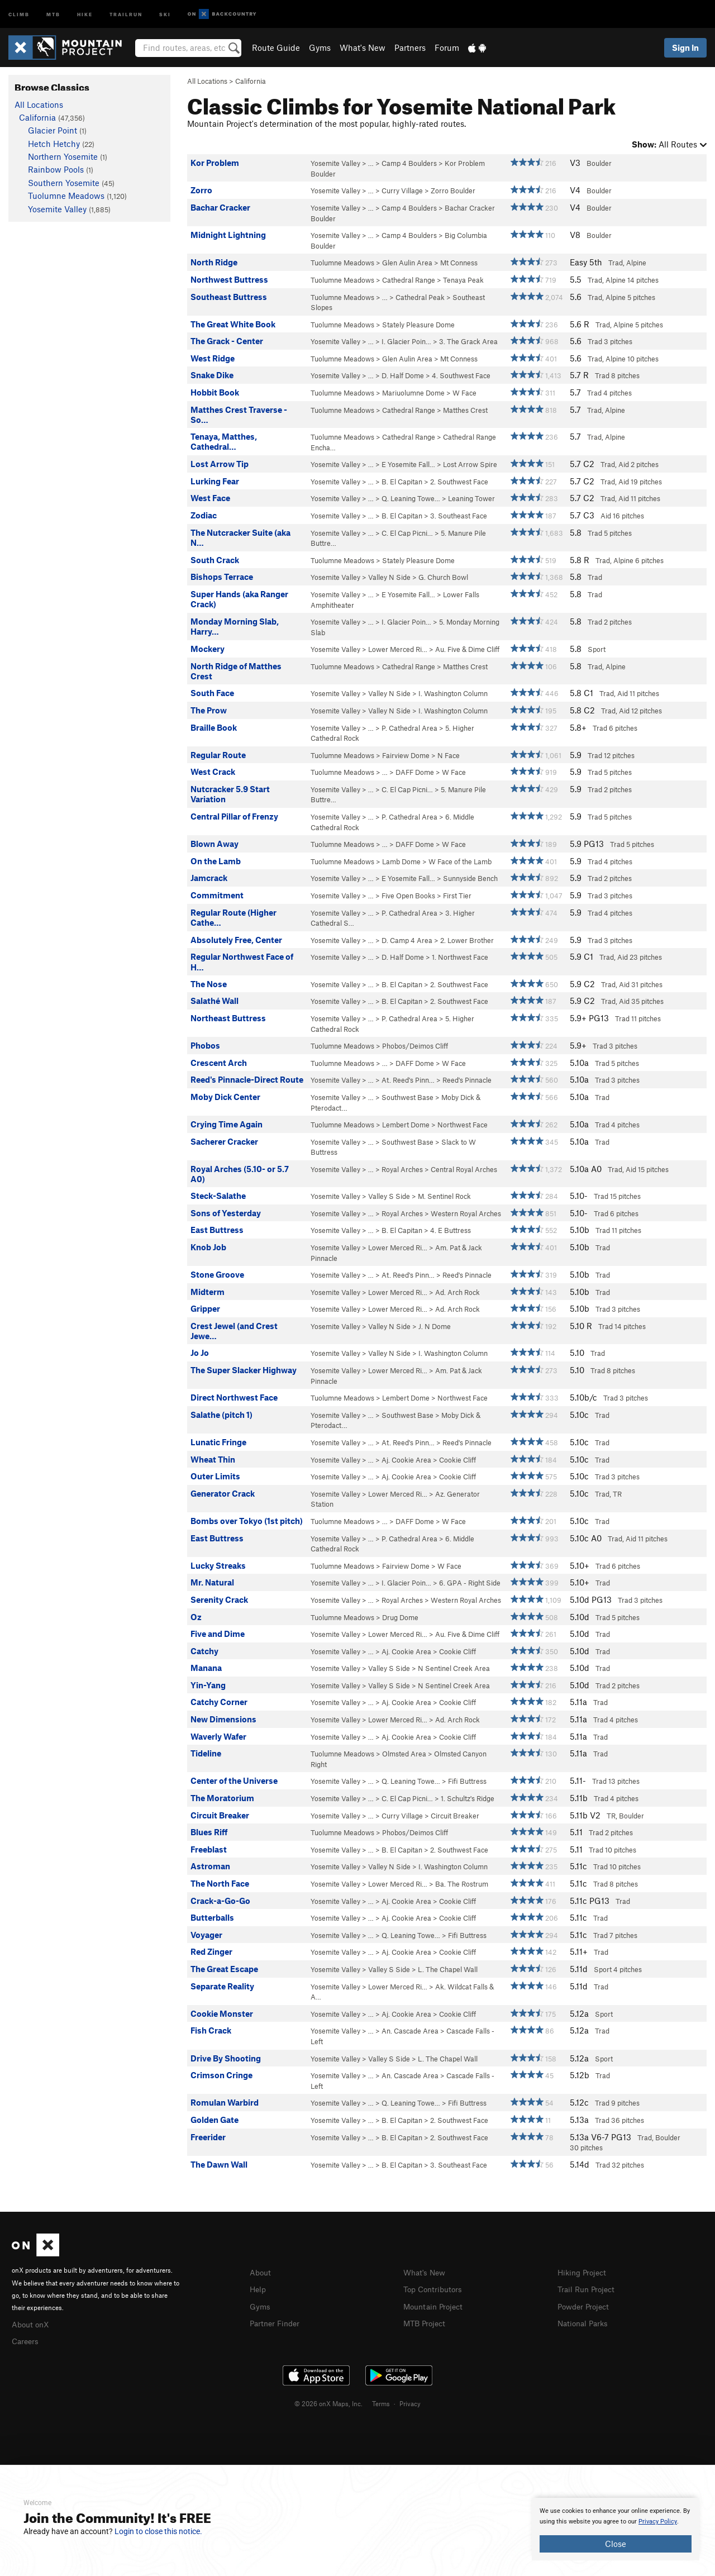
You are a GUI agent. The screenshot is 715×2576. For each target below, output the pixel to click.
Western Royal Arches (466, 1213)
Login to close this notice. (158, 2531)
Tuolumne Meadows (342, 262)
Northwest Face (462, 1124)
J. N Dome (434, 1326)
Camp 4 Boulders (409, 163)
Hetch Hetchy (54, 144)
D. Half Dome (403, 375)
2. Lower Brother (467, 940)
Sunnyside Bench (470, 878)
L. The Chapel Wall (448, 1969)
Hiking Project (584, 2272)
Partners (410, 47)
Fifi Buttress (467, 1781)
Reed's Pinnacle (467, 1079)
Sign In (685, 47)
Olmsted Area (404, 1753)
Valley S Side (389, 1196)
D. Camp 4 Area (407, 940)
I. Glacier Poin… (406, 341)
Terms (381, 2402)
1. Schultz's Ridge (467, 1798)
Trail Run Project (588, 2288)
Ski (165, 13)
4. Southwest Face (461, 375)
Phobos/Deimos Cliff (415, 1045)
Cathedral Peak (420, 297)
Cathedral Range (408, 279)
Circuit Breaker (455, 1815)
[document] (616, 2529)
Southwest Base (407, 1097)
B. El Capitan (402, 481)
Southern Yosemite (63, 183)
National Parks (584, 2321)
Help (259, 2288)
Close (615, 2544)
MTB (53, 13)
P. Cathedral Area (409, 727)
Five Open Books (408, 895)
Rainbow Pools (56, 169)
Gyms (320, 47)
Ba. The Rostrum (461, 1883)
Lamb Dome (401, 861)
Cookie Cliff (457, 1459)
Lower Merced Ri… (397, 649)
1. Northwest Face (460, 957)
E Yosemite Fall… (408, 464)
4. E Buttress (450, 1230)
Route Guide (276, 47)
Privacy (410, 2402)
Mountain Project (435, 2305)
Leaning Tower (471, 498)
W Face (464, 392)
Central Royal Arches (464, 1169)
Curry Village (402, 190)
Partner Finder (277, 2321)
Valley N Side (389, 577)
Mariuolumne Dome (413, 392)
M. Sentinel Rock (444, 1196)
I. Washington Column (453, 693)
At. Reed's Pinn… (408, 1079)
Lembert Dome (406, 1124)
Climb (19, 13)
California (250, 81)
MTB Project (426, 2321)
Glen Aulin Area (407, 262)
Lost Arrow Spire (470, 464)
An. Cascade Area (410, 2030)
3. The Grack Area (468, 341)
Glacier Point (52, 130)
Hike (85, 13)
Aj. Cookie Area (406, 1459)
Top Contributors (435, 2288)
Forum (447, 47)
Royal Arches (402, 1169)
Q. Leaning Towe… (411, 498)
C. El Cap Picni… (407, 532)
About (261, 2272)
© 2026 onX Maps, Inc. (328, 2402)
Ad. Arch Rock (457, 1292)
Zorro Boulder (453, 190)
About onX (32, 2323)
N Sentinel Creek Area (454, 1668)
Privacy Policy (657, 2521)
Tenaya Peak (463, 279)
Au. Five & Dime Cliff (467, 649)
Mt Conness (459, 262)
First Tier (457, 895)
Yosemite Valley (335, 163)
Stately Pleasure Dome (418, 324)
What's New (362, 47)
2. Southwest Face (459, 481)
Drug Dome (400, 1617)
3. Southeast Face (458, 515)
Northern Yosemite (63, 156)
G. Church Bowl (443, 577)
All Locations (207, 81)
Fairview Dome (406, 755)
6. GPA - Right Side (469, 1582)
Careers (26, 2340)
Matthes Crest (465, 410)
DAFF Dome (414, 772)
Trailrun (125, 13)
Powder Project (585, 2305)
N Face (448, 755)
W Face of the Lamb (460, 861)
